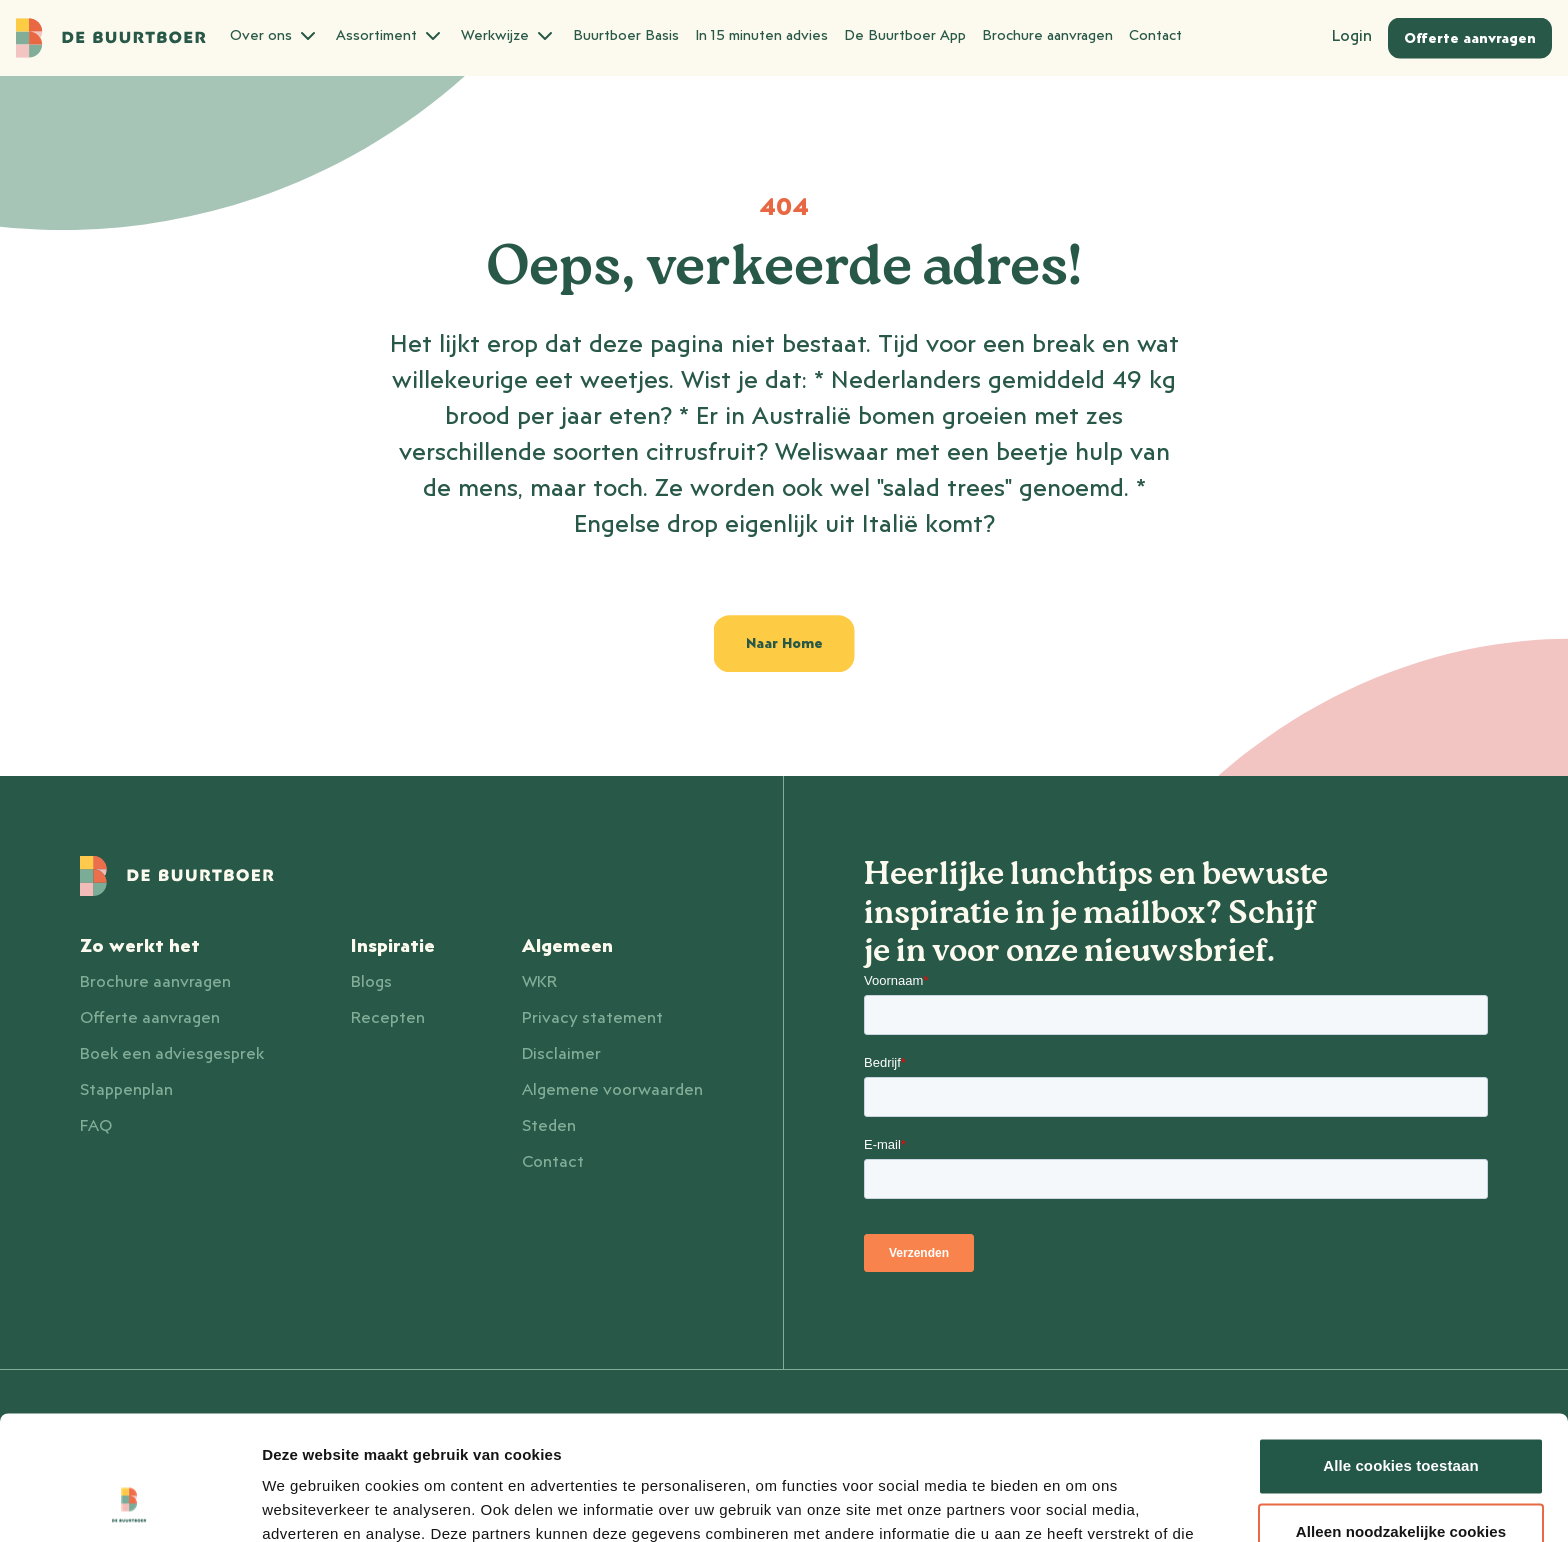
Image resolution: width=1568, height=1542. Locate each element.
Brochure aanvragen (1047, 36)
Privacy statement (592, 1018)
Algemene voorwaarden (612, 1090)
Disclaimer (561, 1054)
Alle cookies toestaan (1401, 1355)
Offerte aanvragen (150, 1018)
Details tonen (309, 1502)
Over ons (275, 36)
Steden (549, 1126)
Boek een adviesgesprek (172, 1054)
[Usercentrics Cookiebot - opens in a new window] (129, 1503)
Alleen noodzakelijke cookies (1401, 1420)
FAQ (96, 1126)
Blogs (371, 982)
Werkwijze (509, 36)
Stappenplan (126, 1090)
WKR (539, 982)
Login (1352, 36)
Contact (1155, 36)
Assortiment (390, 36)
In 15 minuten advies (761, 36)
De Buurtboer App (905, 36)
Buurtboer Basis (626, 36)
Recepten (388, 1018)
